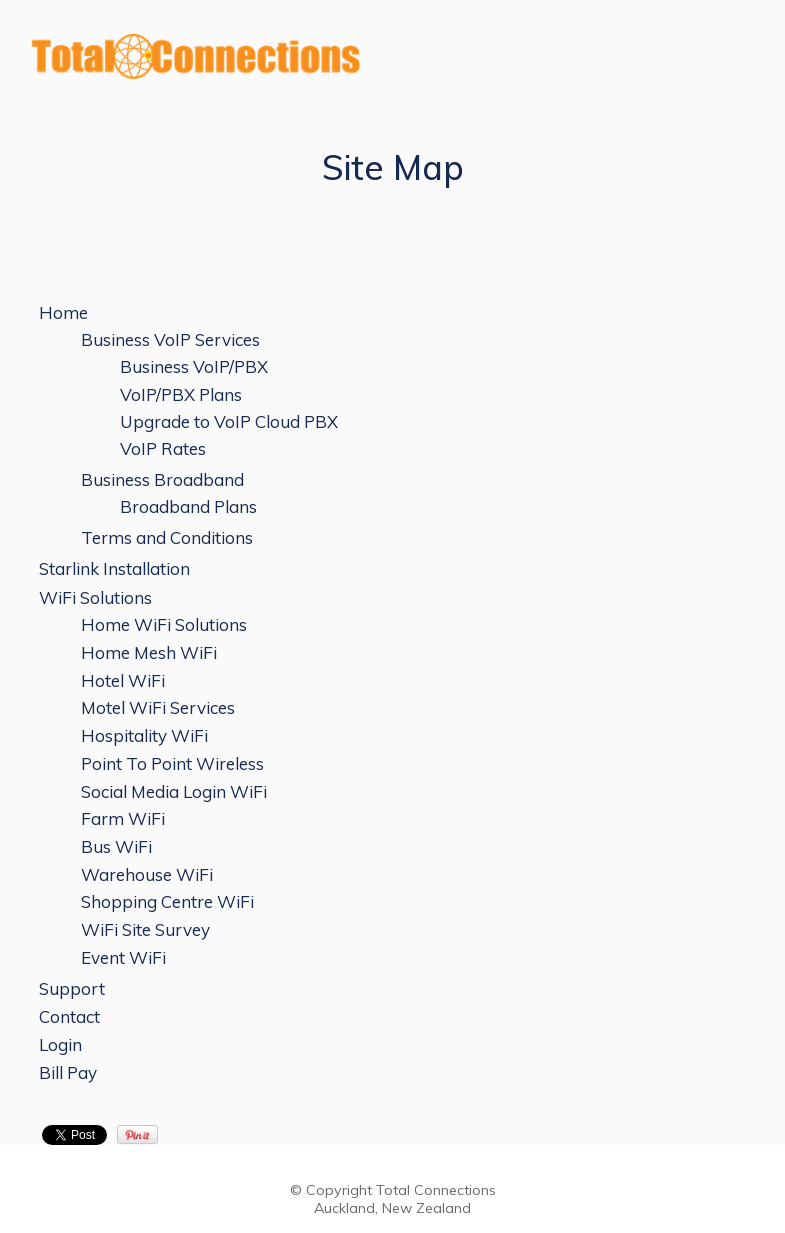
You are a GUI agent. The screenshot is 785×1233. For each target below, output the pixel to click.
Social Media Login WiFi (174, 791)
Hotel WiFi (123, 680)
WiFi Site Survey (145, 929)
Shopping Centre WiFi (167, 901)
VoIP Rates (163, 448)
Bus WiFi (116, 846)
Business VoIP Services (170, 339)
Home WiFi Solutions (164, 624)
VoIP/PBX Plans (181, 394)
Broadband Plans (188, 506)
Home (63, 312)
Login (60, 1044)
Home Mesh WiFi (149, 652)
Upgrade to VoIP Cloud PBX (229, 421)
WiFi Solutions (95, 597)
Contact (69, 1016)
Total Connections (436, 1190)
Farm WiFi (123, 818)
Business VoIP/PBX (194, 366)
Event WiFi (123, 957)
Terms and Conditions (167, 537)
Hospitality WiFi (144, 735)
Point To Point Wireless (172, 763)
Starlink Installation (114, 568)
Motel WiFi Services (158, 707)
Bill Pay (68, 1072)
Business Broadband (162, 479)
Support (72, 988)
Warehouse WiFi (147, 874)
